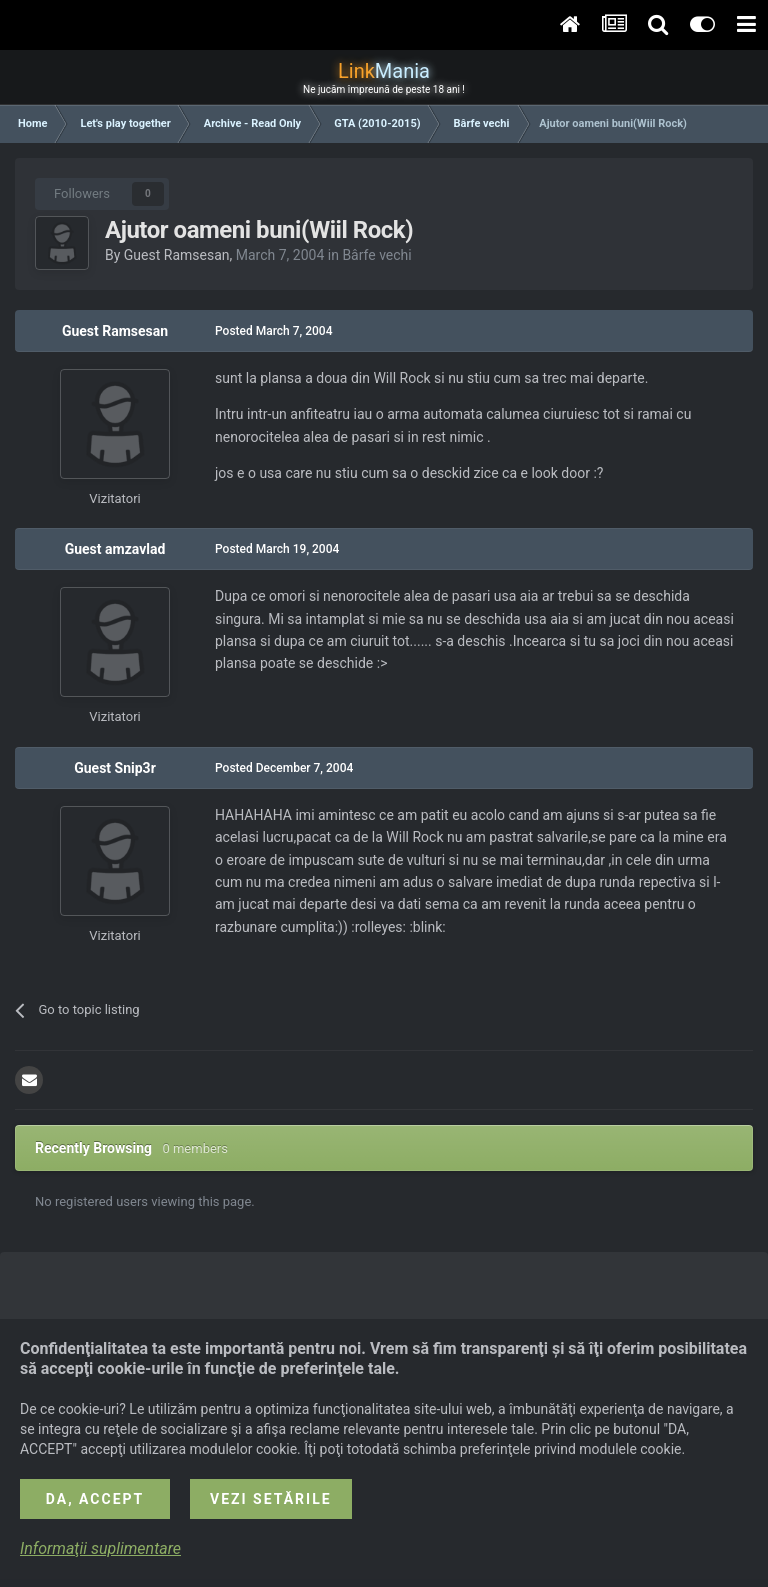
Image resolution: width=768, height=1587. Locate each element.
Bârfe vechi (376, 255)
